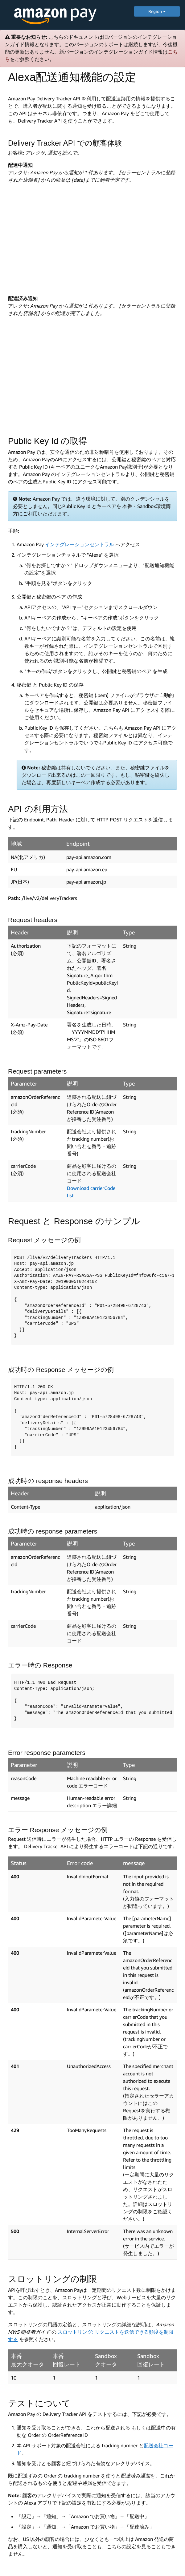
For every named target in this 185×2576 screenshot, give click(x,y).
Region (157, 11)
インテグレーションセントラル (79, 544)
